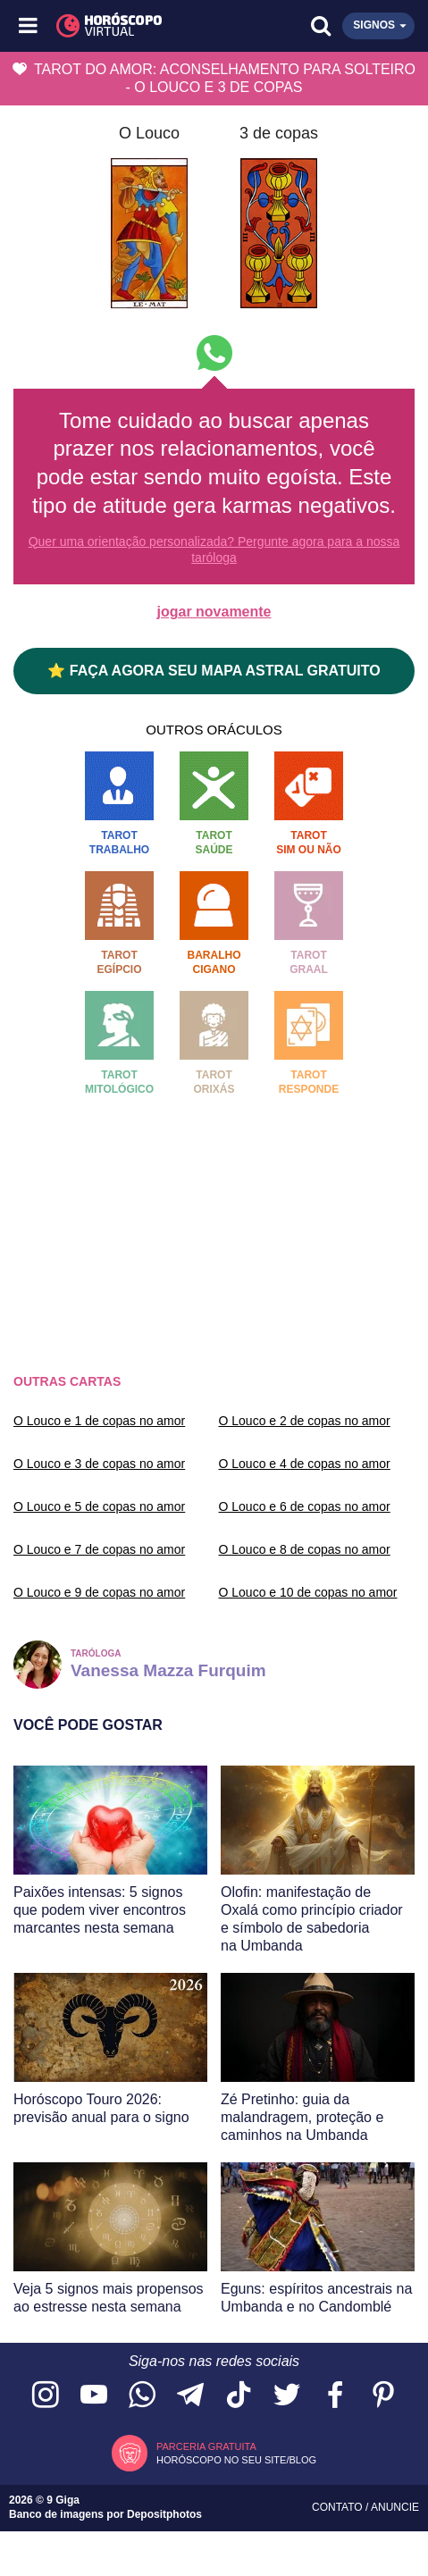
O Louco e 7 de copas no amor (99, 1549)
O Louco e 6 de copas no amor (304, 1506)
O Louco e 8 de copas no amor (304, 1549)
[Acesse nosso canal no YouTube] (94, 2395)
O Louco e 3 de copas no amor (99, 1463)
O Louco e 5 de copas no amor (99, 1506)
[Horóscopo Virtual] (122, 26)
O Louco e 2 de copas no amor (304, 1421)
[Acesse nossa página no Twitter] (287, 2395)
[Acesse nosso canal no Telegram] (190, 2395)
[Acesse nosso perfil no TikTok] (238, 2395)
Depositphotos (164, 2514)
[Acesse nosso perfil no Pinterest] (383, 2395)
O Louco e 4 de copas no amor (304, 1463)
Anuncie (395, 2507)
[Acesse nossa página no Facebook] (335, 2395)
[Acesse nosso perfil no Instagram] (45, 2395)
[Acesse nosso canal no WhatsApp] (142, 2395)
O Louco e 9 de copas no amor (99, 1592)
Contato (338, 2507)
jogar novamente (213, 611)
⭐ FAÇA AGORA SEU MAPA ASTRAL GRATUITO (213, 670)
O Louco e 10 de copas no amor (308, 1592)
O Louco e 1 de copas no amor (99, 1421)
